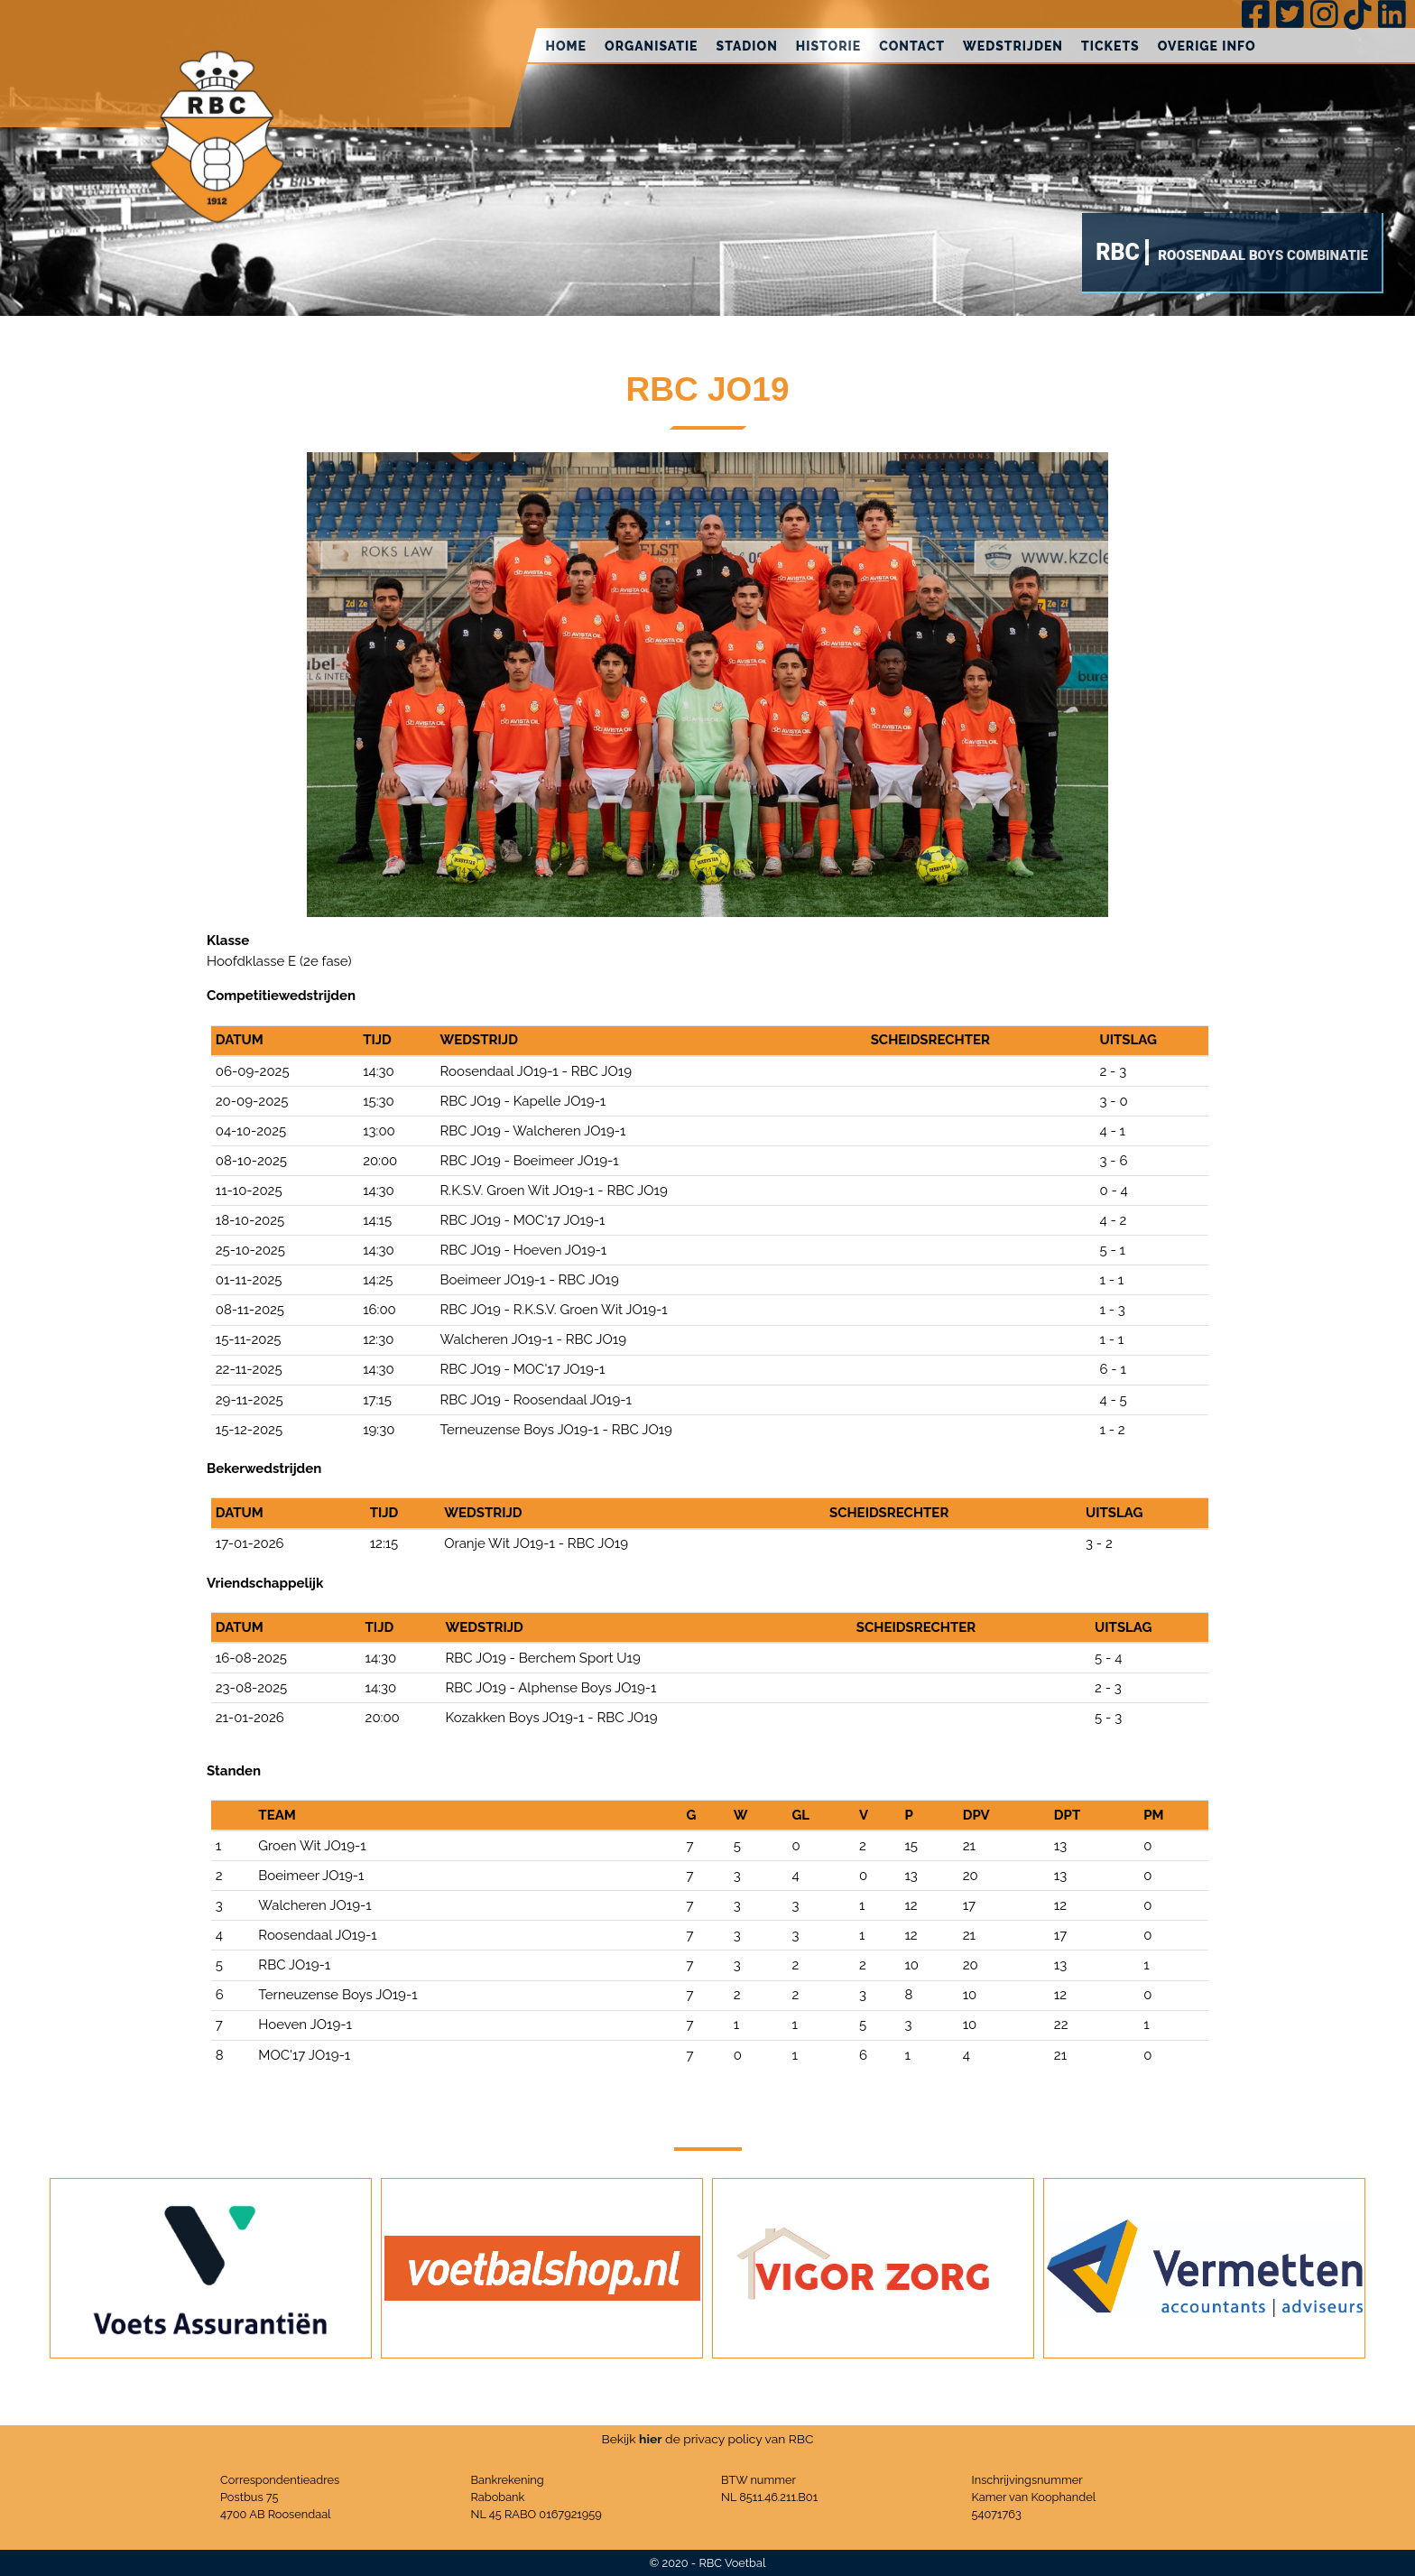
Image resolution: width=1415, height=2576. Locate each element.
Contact (912, 46)
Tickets (1110, 46)
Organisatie (651, 46)
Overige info (1207, 46)
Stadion (747, 46)
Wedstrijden (1013, 46)
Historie (828, 46)
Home (566, 46)
